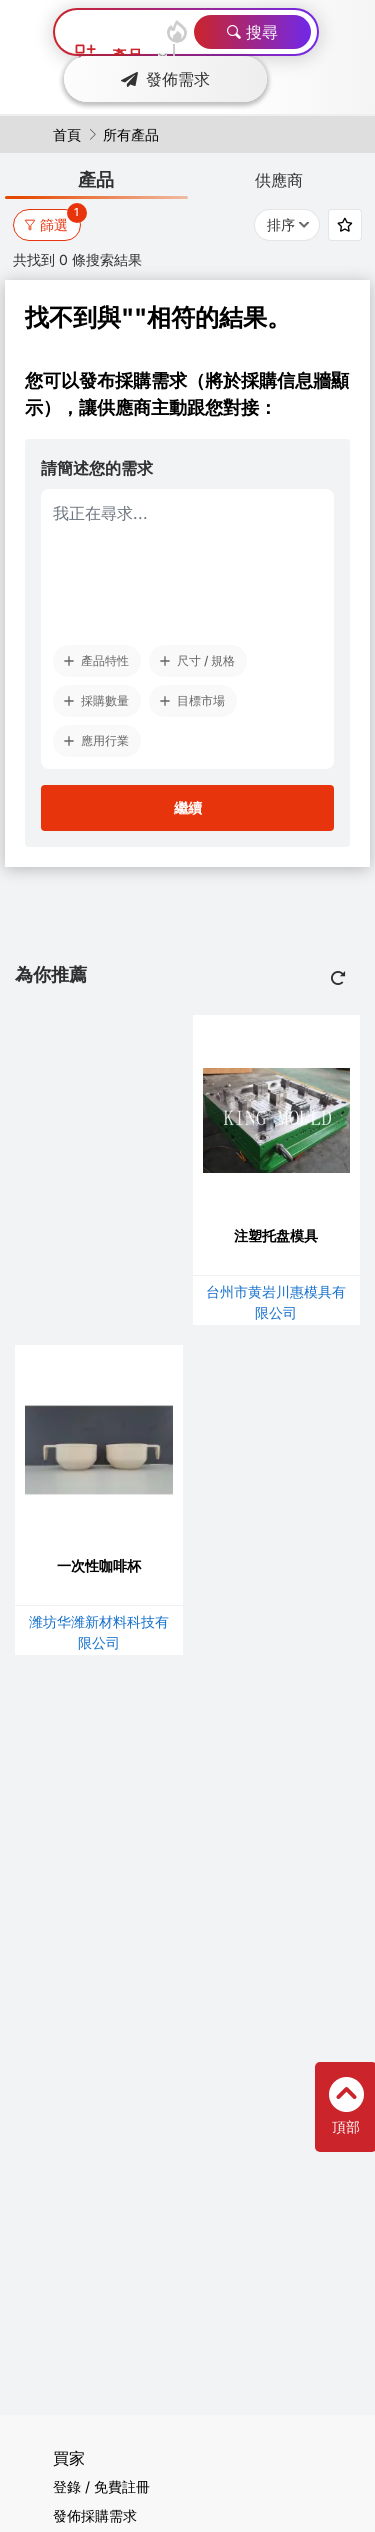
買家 (69, 2458)
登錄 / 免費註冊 (101, 2486)
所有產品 (131, 134)
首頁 (67, 134)
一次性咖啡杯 (99, 1565)
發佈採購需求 (95, 2515)
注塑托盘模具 (276, 1235)
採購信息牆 (286, 380)
